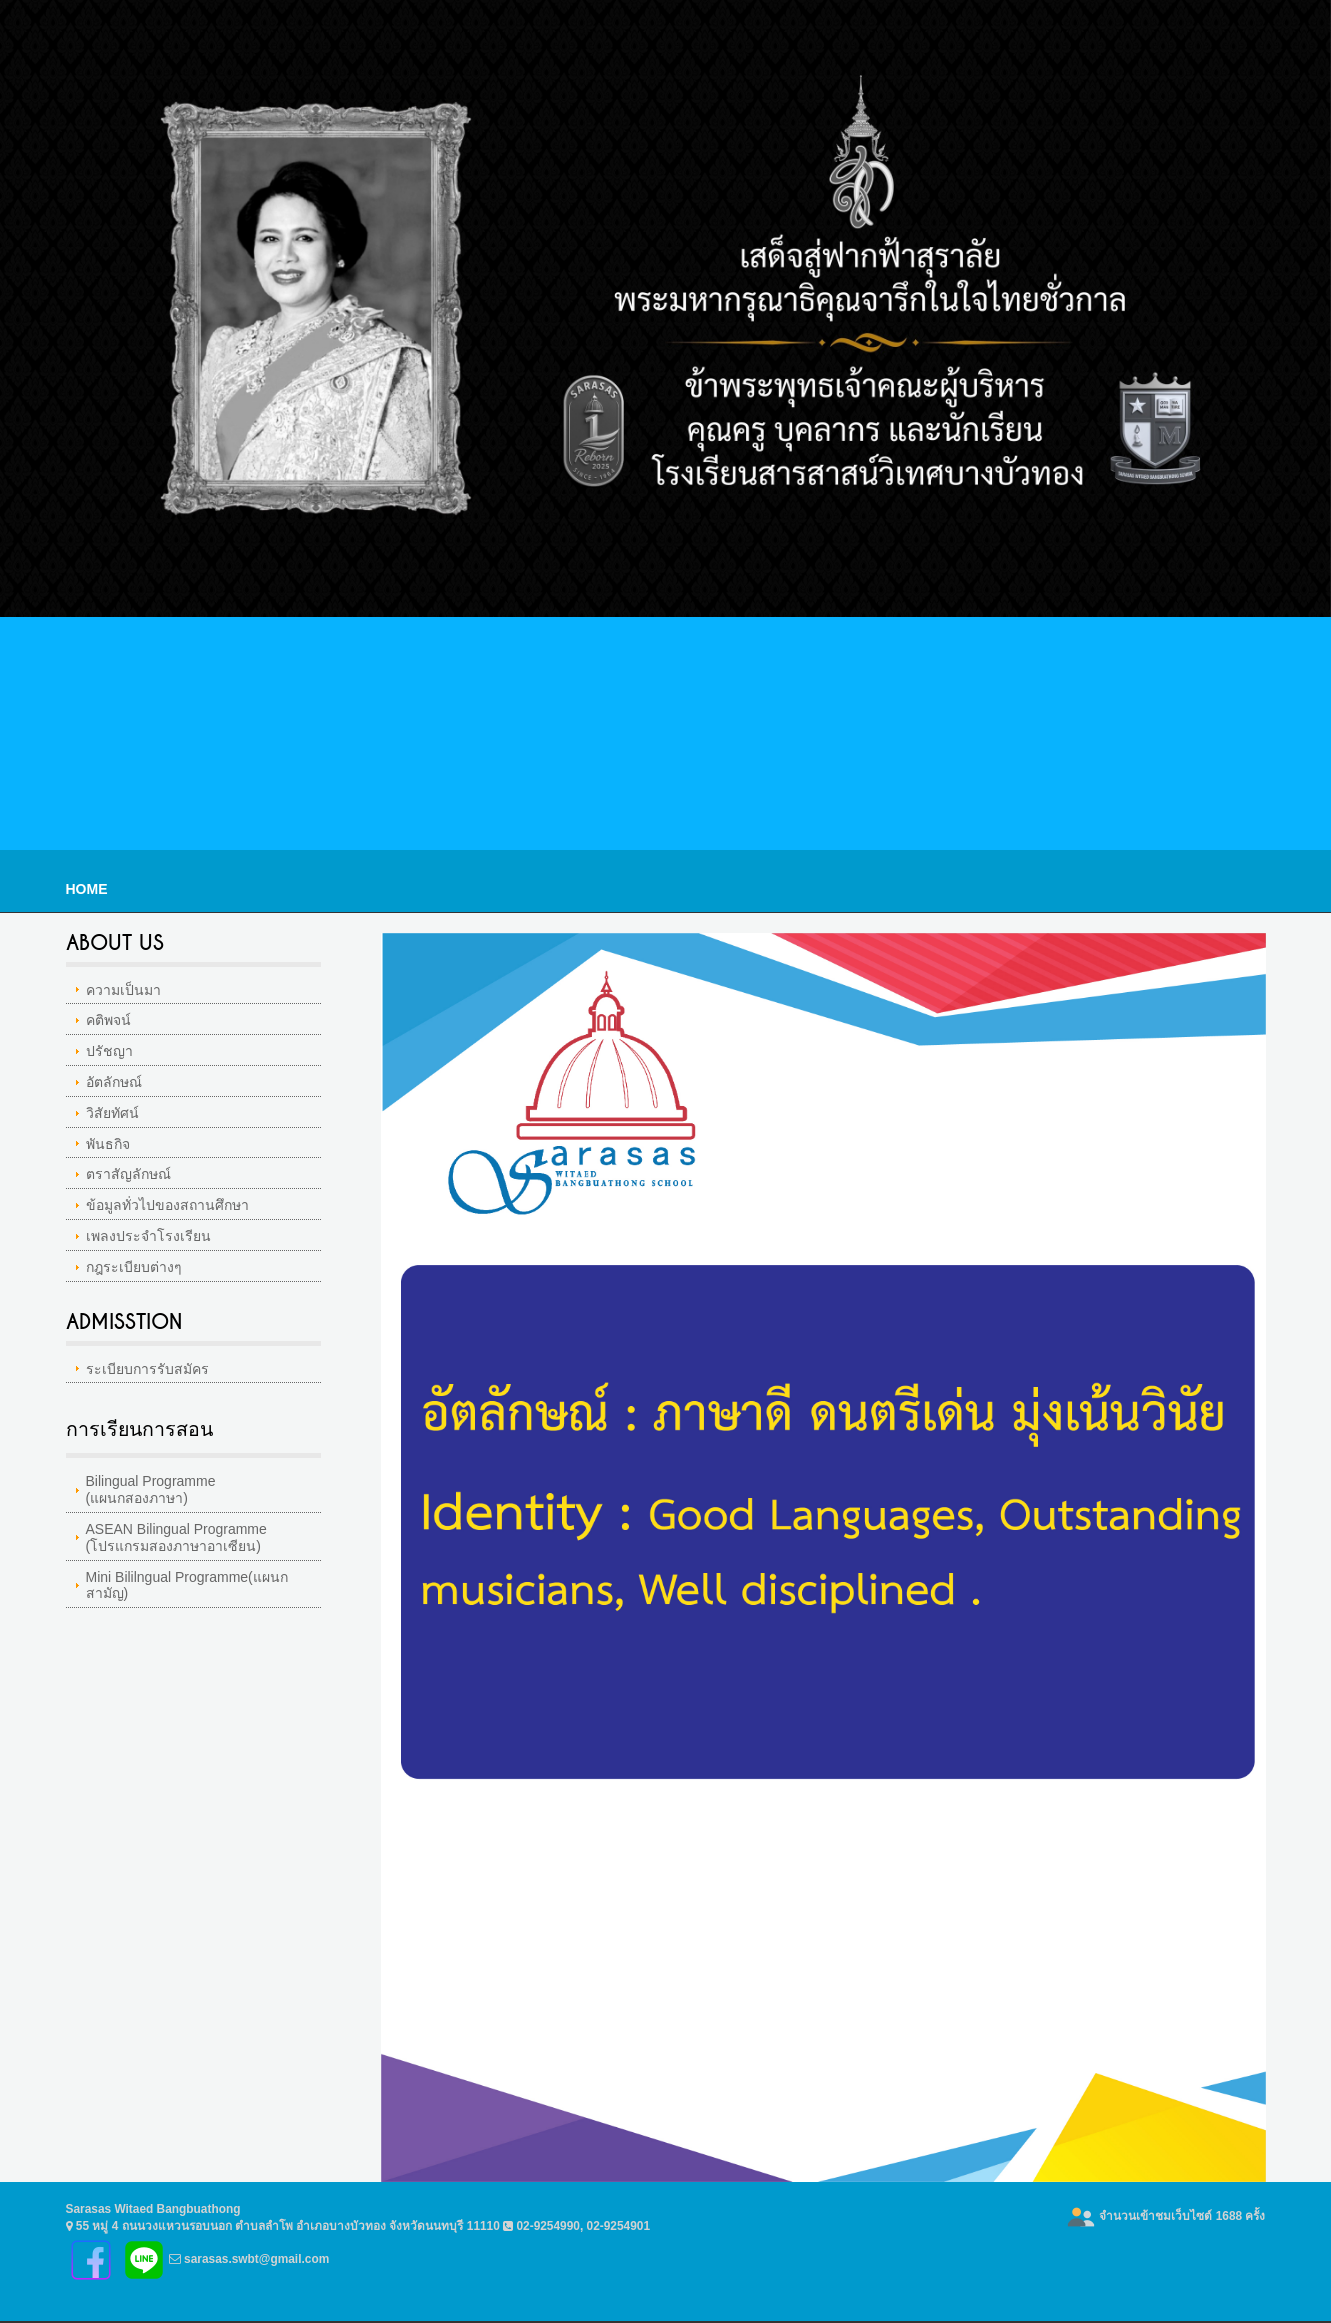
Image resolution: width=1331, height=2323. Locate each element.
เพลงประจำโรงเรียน (148, 1236)
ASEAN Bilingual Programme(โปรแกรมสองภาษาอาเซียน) (176, 1537)
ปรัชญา (109, 1051)
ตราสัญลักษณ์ (128, 1174)
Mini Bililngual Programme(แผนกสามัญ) (187, 1585)
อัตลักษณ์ (114, 1082)
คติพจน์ (108, 1020)
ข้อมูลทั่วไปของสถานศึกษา (167, 1205)
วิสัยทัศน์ (112, 1113)
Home (87, 889)
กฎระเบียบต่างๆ (134, 1267)
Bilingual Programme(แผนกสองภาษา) (151, 1489)
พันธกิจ (108, 1144)
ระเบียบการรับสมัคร (147, 1369)
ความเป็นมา (123, 990)
